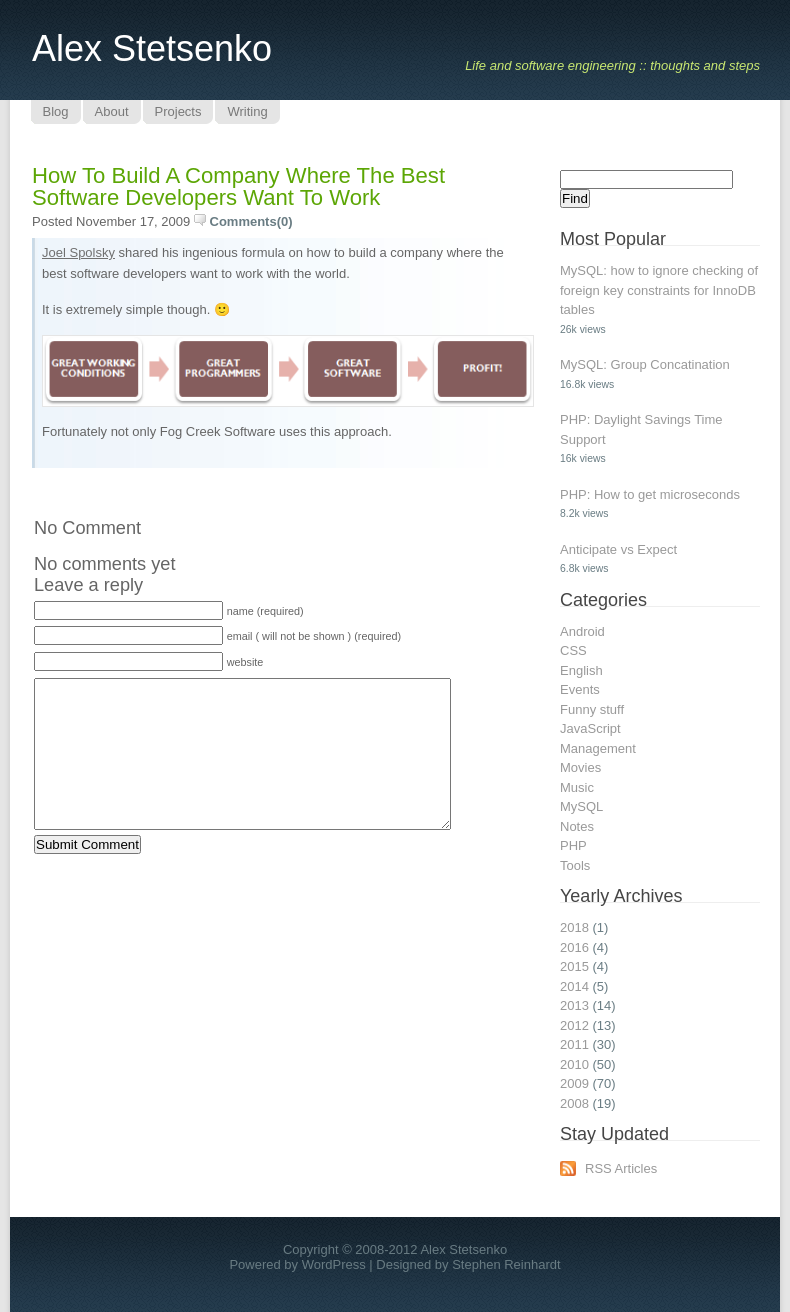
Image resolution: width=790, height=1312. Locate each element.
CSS (573, 650)
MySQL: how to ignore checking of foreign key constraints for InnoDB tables (659, 290)
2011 (574, 1044)
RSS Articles (621, 1168)
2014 (574, 986)
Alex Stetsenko (152, 48)
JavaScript (590, 728)
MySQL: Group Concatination (645, 364)
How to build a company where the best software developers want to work (238, 186)
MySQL (581, 806)
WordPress (334, 1264)
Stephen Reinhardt (506, 1264)
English (581, 670)
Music (577, 787)
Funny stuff (592, 709)
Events (580, 689)
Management (598, 748)
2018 (574, 927)
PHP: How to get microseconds (650, 494)
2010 (574, 1064)
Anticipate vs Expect (618, 549)
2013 (574, 1005)
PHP (573, 845)
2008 (574, 1103)
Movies (580, 767)
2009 (574, 1083)
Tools (575, 865)
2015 (574, 966)
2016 (574, 947)
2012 (574, 1025)
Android (582, 631)
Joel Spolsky (78, 252)
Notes (577, 826)
